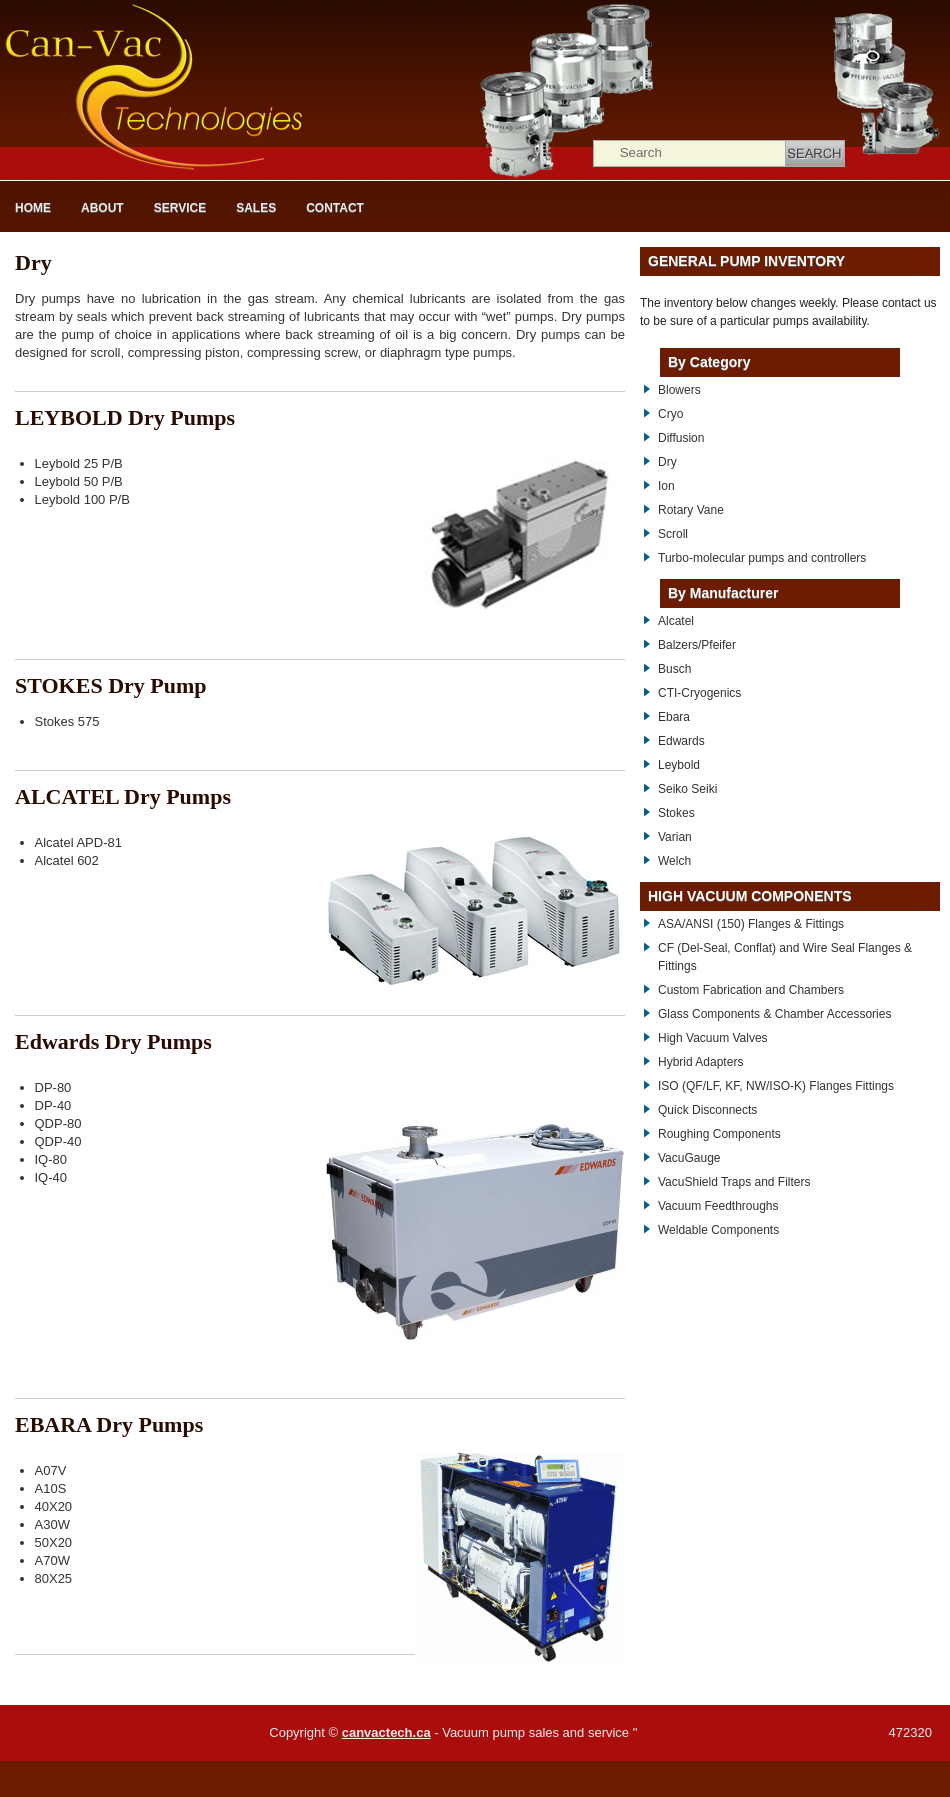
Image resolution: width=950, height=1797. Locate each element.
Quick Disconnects (707, 1110)
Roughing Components (719, 1134)
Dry (33, 262)
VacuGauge (689, 1158)
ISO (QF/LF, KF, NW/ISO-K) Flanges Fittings (776, 1086)
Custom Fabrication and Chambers (751, 990)
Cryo (670, 414)
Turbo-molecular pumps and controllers (762, 558)
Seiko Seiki (687, 789)
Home (33, 208)
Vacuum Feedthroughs (718, 1206)
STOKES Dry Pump (111, 685)
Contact (335, 208)
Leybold (679, 765)
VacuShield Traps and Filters (734, 1182)
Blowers (679, 390)
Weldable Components (718, 1230)
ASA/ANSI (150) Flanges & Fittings (751, 924)
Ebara (674, 717)
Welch (674, 861)
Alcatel (676, 621)
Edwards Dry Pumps (113, 1041)
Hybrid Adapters (700, 1062)
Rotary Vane (691, 510)
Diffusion (681, 438)
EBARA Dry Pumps (109, 1424)
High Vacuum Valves (713, 1038)
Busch (674, 669)
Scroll (673, 534)
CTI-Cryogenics (699, 693)
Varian (675, 837)
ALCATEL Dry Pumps (123, 796)
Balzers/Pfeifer (697, 645)
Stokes (676, 813)
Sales (256, 208)
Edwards (681, 741)
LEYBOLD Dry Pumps (125, 417)
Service (180, 208)
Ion (666, 486)
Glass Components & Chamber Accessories (774, 1014)
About (102, 208)
